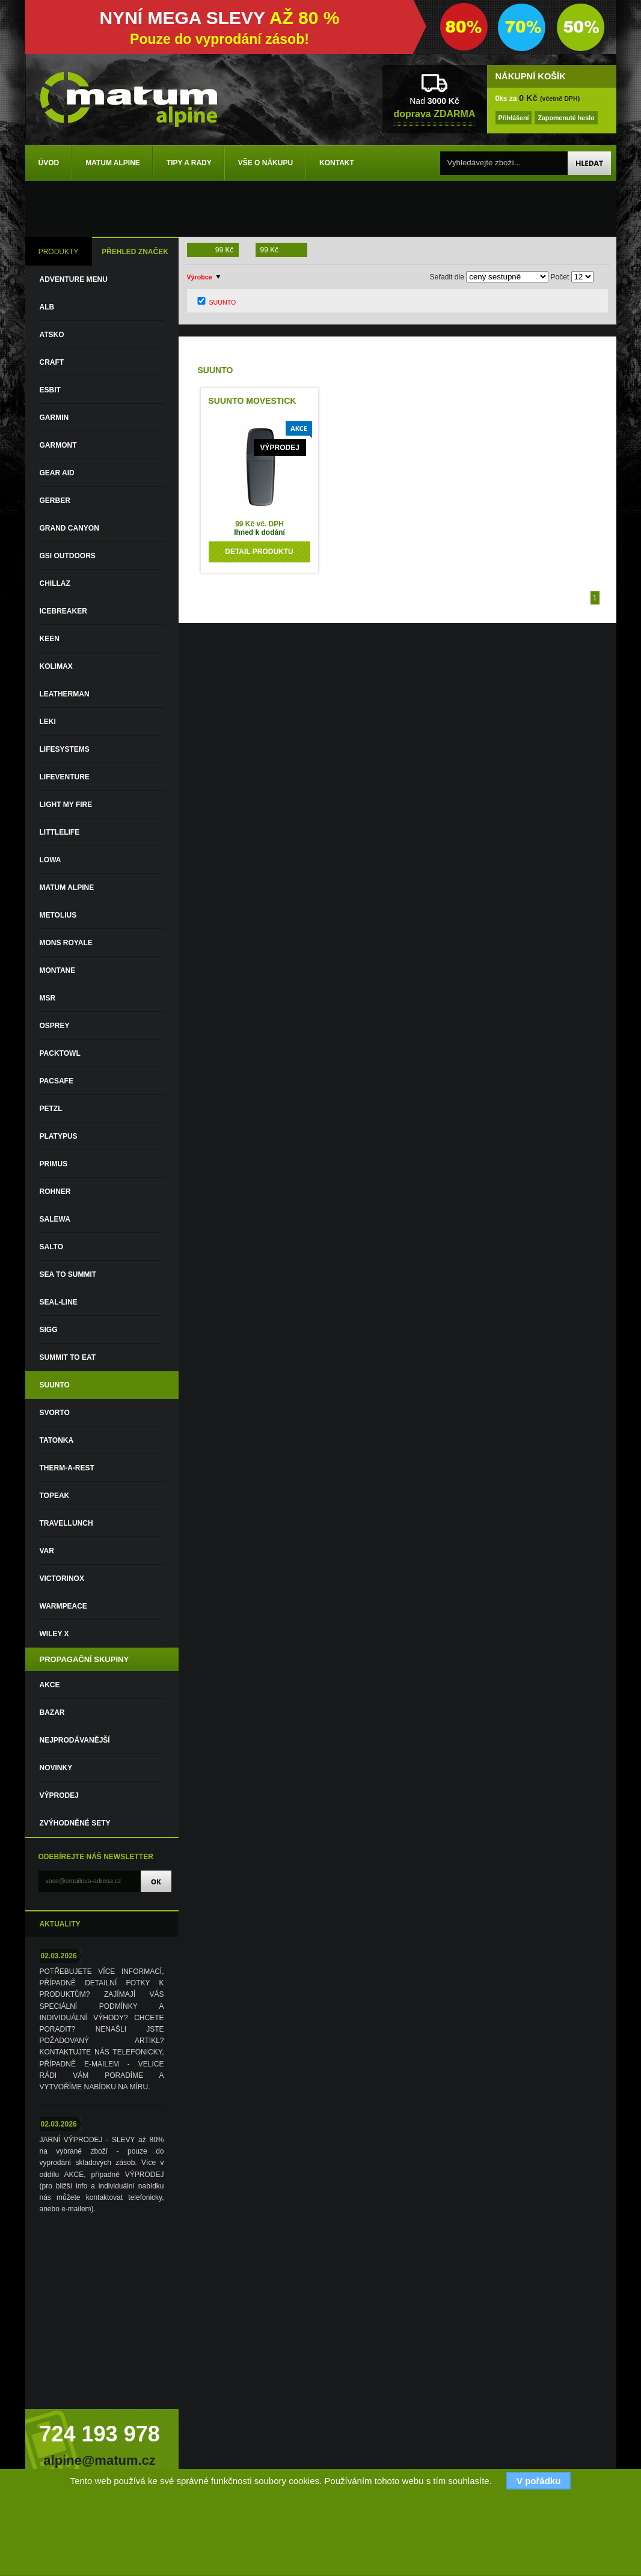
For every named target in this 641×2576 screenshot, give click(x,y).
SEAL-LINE (59, 1302)
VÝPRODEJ (59, 1795)
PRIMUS (54, 1164)
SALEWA (55, 1219)
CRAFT (52, 362)
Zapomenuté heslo (566, 117)
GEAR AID (57, 473)
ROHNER (55, 1191)
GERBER (55, 500)
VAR (47, 1551)
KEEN (50, 639)
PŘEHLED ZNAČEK (135, 252)
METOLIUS (58, 915)
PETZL (51, 1108)
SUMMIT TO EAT (68, 1357)
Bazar (52, 1712)
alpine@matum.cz (99, 2460)
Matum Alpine (112, 163)
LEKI (48, 721)
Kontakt (336, 163)
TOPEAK (55, 1495)
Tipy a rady (189, 163)
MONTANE (58, 970)
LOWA (50, 860)
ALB (47, 307)
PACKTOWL (60, 1053)
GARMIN (54, 417)
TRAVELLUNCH (66, 1523)
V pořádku (538, 2481)
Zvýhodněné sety (75, 1823)
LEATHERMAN (65, 694)
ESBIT (50, 390)
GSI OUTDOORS (68, 556)
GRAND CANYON (69, 528)
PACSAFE (56, 1081)
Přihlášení (513, 117)
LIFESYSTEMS (65, 749)
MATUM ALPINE (67, 887)
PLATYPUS (59, 1136)
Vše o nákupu (265, 163)
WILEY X (54, 1634)
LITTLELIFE (60, 832)
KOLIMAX (56, 666)
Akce (50, 1685)
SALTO (52, 1247)
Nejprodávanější (75, 1740)
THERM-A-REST (67, 1468)
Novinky (56, 1768)
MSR (48, 998)
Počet (560, 277)
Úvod (49, 163)
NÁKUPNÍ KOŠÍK (530, 76)
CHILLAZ (55, 583)
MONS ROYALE (66, 943)
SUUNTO (55, 1385)
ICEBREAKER (63, 611)
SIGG (49, 1330)
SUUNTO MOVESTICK (252, 401)
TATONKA (57, 1440)
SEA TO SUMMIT (68, 1274)
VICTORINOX (62, 1578)
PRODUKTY (58, 252)
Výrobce (199, 277)
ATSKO (52, 334)
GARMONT (58, 445)
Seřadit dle (447, 277)
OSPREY (55, 1026)
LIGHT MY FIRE (66, 804)
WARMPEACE (63, 1606)
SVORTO (55, 1412)
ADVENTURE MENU (74, 279)
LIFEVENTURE (65, 777)
